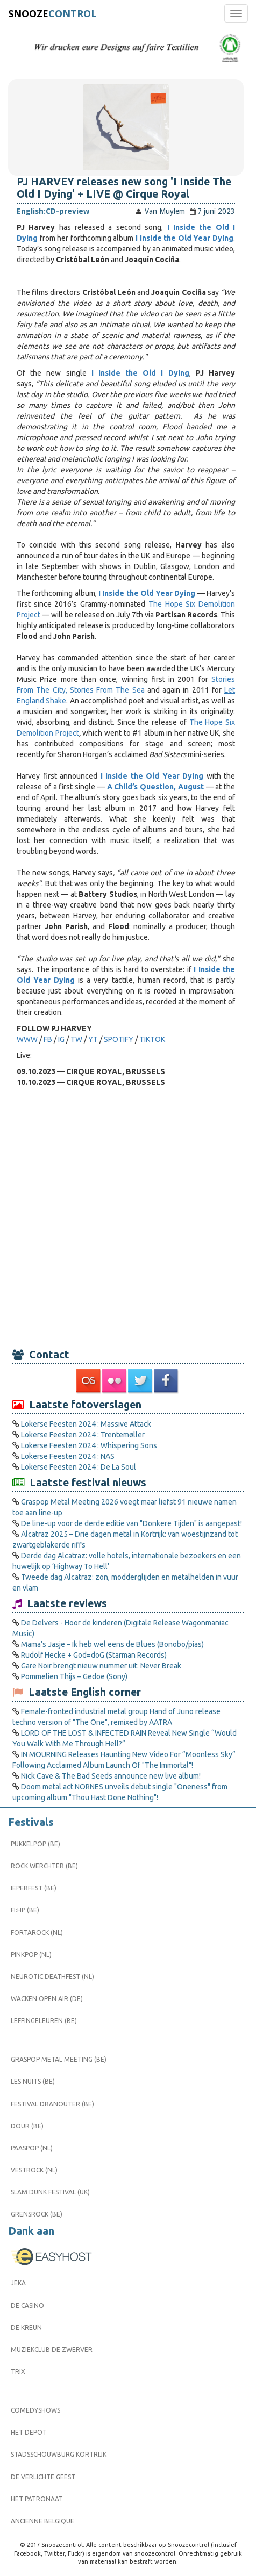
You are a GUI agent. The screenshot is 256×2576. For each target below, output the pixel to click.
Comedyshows (35, 2410)
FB (48, 1039)
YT (93, 1039)
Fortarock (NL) (37, 1932)
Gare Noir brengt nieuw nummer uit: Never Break (101, 1665)
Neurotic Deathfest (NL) (52, 1976)
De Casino (27, 2305)
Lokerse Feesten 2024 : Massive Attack (86, 1424)
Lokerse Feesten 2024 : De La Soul (78, 1467)
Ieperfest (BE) (33, 1887)
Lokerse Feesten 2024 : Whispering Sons (89, 1445)
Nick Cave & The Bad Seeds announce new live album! (111, 1776)
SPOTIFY (118, 1039)
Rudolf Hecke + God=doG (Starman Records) (94, 1655)
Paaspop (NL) (32, 2148)
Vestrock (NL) (34, 2170)
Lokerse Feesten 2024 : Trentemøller (83, 1434)
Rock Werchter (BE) (44, 1865)
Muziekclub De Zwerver (52, 2349)
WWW (27, 1039)
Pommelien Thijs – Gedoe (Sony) (74, 1676)
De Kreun (26, 2327)
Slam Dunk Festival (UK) (50, 2192)
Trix (18, 2371)
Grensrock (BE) (36, 2214)
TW (76, 1039)
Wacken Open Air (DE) (47, 1998)
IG (61, 1039)
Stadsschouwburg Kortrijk (58, 2454)
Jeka (18, 2282)
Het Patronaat (37, 2498)
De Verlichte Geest (43, 2476)
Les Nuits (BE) (33, 2081)
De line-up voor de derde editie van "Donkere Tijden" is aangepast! (131, 1523)
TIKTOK (152, 1039)
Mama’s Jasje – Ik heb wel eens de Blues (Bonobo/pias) (112, 1644)
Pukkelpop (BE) (35, 1843)
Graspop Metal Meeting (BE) (58, 2059)
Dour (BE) (27, 2125)
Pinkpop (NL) (31, 1954)
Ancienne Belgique (42, 2520)
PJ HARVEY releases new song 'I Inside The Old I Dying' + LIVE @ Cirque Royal (124, 188)
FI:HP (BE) (25, 1909)
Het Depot (29, 2432)
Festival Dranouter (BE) (52, 2103)
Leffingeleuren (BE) (44, 2020)
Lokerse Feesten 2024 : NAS (68, 1456)
